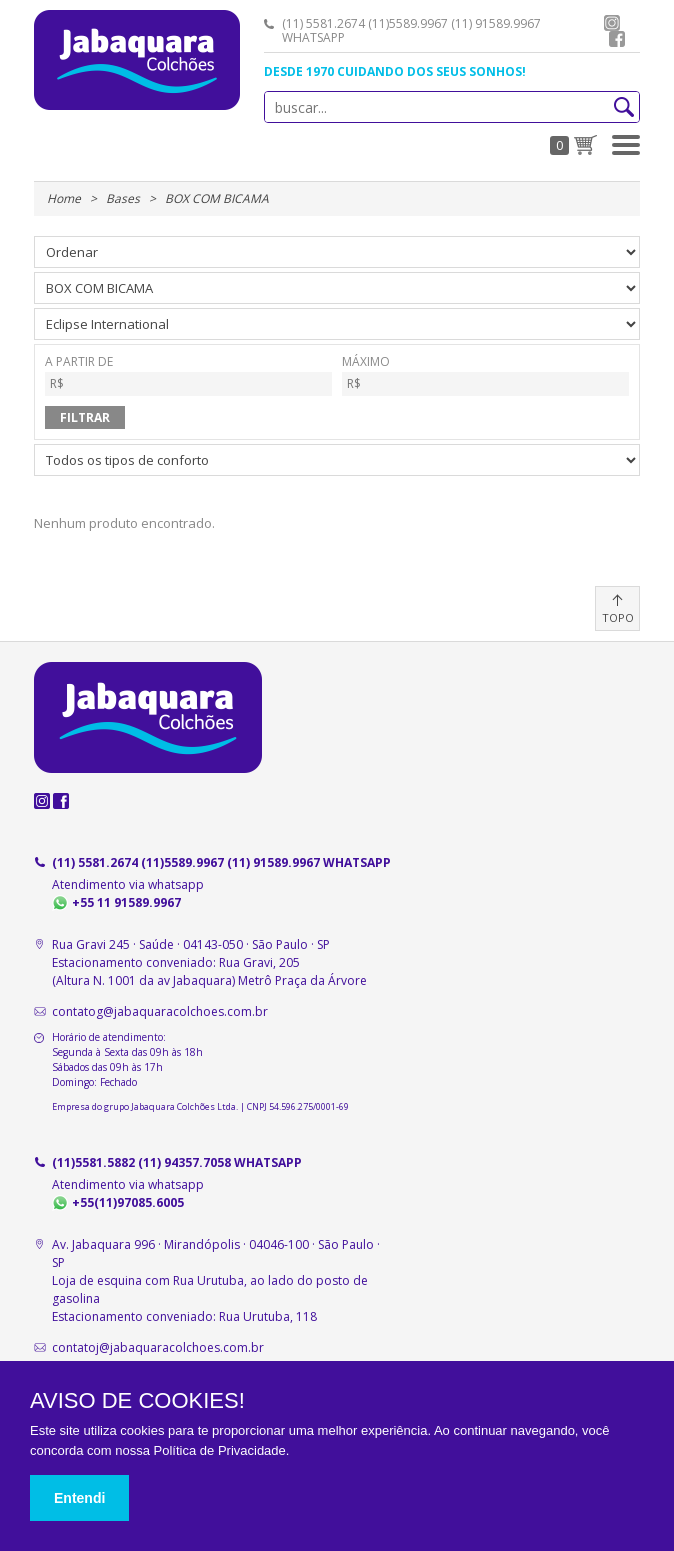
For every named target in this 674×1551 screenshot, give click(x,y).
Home (64, 198)
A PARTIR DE (188, 375)
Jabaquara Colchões (137, 60)
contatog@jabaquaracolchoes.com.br (160, 1011)
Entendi (79, 1498)
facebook (617, 39)
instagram (612, 23)
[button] (626, 145)
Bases (123, 198)
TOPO (618, 617)
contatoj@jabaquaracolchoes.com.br (158, 1347)
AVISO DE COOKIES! (137, 1401)
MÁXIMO (485, 375)
